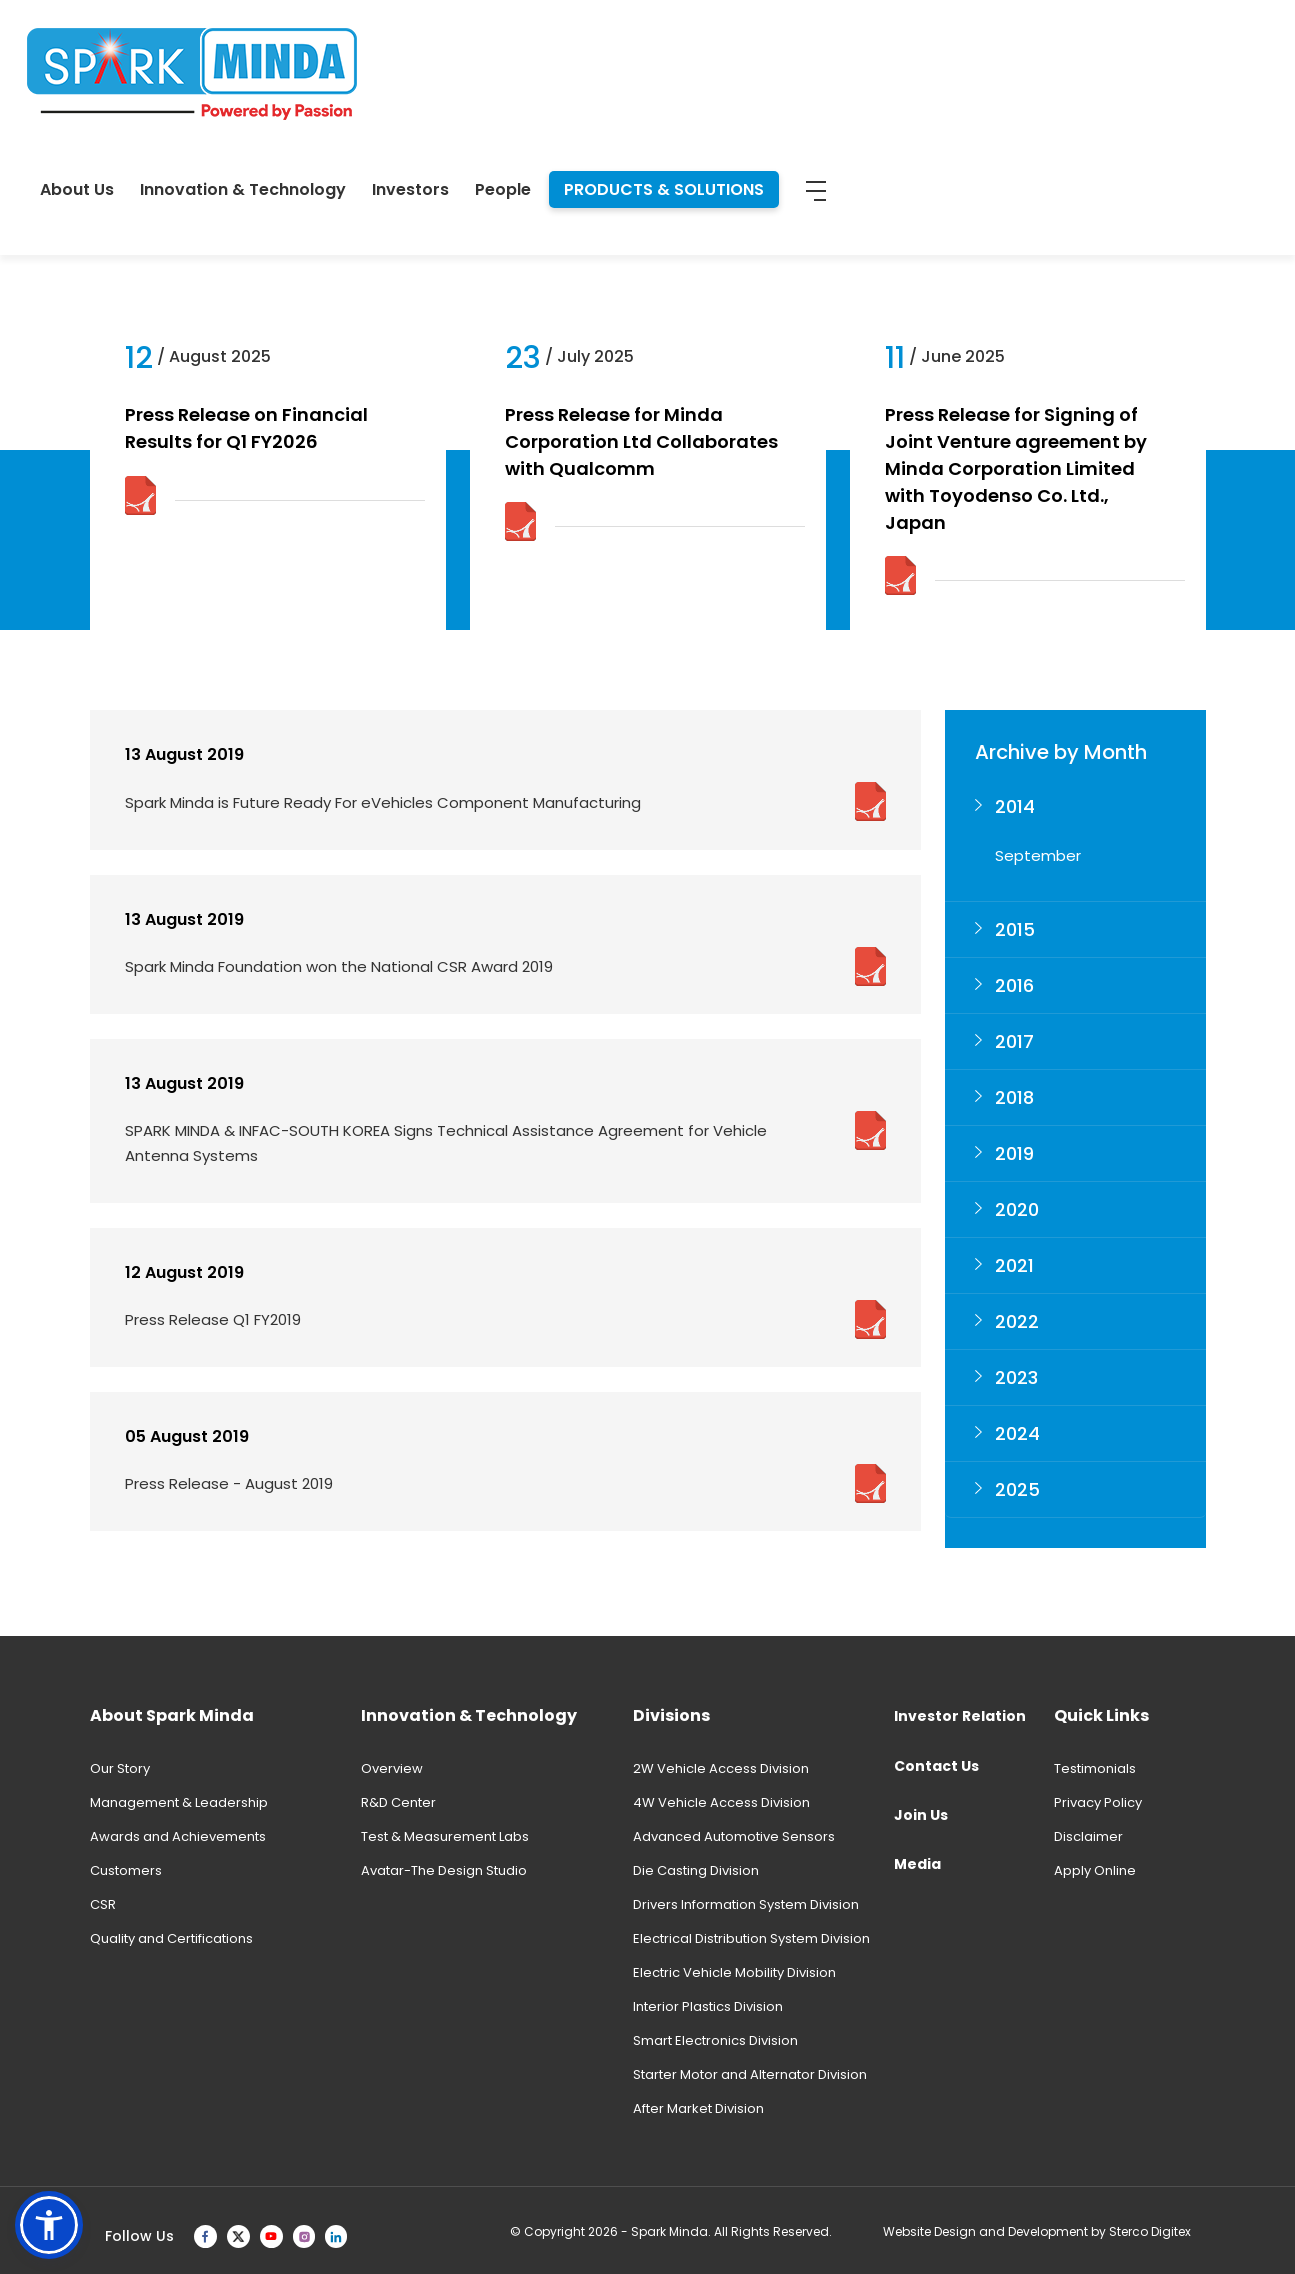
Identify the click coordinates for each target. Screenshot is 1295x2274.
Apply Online (1095, 1870)
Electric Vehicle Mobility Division (734, 1972)
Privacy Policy (1098, 1802)
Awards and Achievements (178, 1836)
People (929, 61)
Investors (836, 61)
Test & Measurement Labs (445, 1836)
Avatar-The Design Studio (444, 1870)
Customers (126, 1870)
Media (917, 1864)
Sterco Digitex (1150, 2231)
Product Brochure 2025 (406, 217)
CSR (103, 1904)
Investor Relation (960, 1716)
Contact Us (936, 1766)
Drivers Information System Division (746, 1904)
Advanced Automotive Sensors (734, 1836)
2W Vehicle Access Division (721, 1768)
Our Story (120, 1768)
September (1038, 855)
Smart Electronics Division (715, 2040)
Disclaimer (1088, 1836)
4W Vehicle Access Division (721, 1802)
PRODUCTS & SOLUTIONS (1090, 61)
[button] (49, 2225)
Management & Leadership (179, 1802)
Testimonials (1095, 1768)
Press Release (258, 217)
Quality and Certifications (171, 1938)
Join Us (921, 1815)
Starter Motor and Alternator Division (750, 2074)
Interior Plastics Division (708, 2006)
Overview (392, 1768)
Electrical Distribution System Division (751, 1938)
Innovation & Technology (669, 61)
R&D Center (398, 1802)
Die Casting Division (696, 1870)
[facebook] (205, 2236)
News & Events (140, 217)
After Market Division (698, 2108)
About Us (503, 61)
